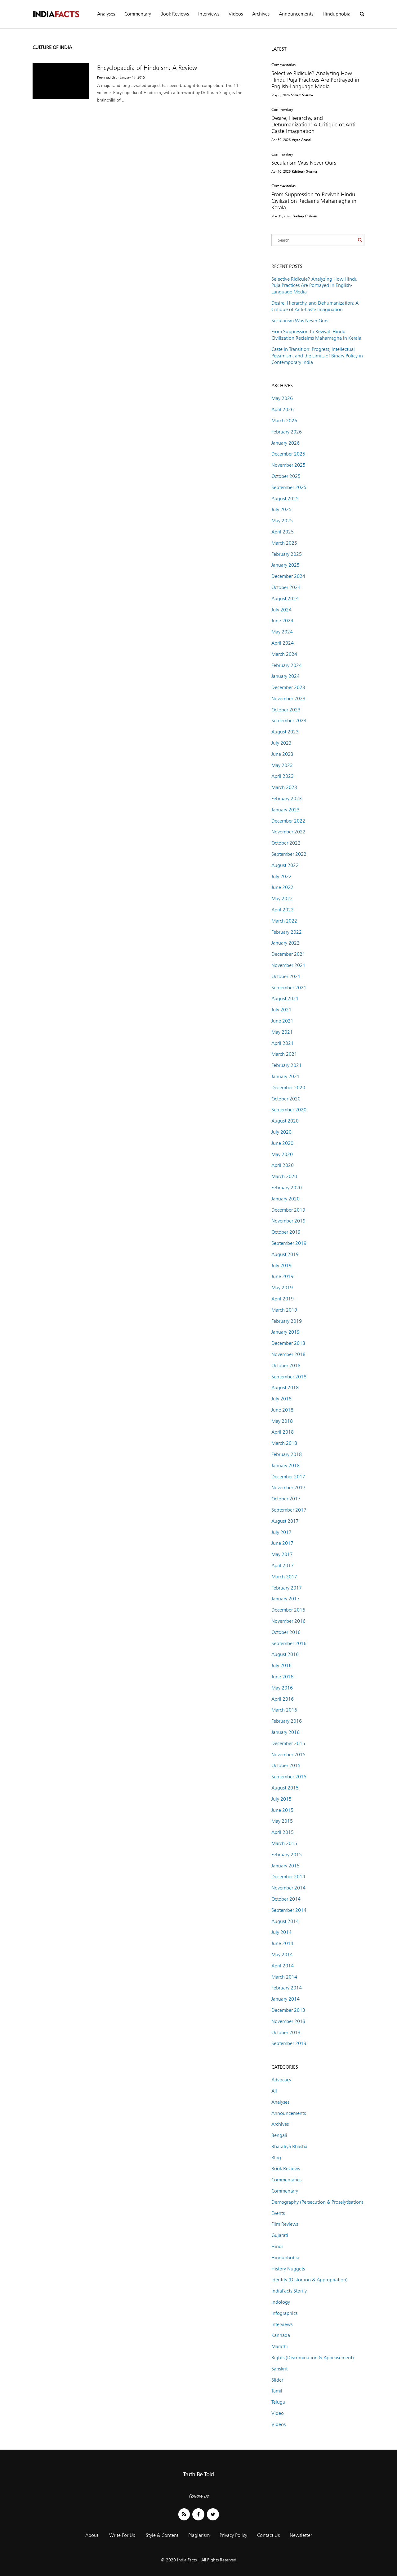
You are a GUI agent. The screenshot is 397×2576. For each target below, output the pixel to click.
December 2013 (288, 2010)
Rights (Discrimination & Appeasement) (312, 2358)
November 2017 (288, 1487)
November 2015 (288, 1754)
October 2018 (286, 1365)
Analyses (106, 14)
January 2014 (285, 1999)
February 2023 (286, 798)
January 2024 (285, 676)
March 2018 (284, 1443)
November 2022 (288, 832)
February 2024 (286, 665)
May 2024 (282, 632)
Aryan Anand (301, 140)
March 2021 (284, 1054)
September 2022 (288, 854)
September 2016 (288, 1643)
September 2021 (288, 988)
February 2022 (286, 932)
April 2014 (282, 1966)
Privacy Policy (233, 2535)
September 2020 (288, 1110)
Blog (276, 2158)
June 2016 (282, 1677)
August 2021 (285, 998)
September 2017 (288, 1510)
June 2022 (282, 887)
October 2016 (286, 1632)
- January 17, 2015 (131, 77)
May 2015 (282, 1821)
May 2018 (282, 1421)
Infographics (284, 2313)
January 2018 (285, 1465)
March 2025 (284, 543)
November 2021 (288, 965)
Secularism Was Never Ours (303, 162)
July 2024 (281, 610)
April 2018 (282, 1432)
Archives (261, 14)
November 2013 (288, 2021)
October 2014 (286, 1899)
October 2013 (286, 2032)
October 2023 (286, 710)
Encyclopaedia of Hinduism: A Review (147, 67)
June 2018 (282, 1410)
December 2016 (288, 1610)
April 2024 (282, 643)
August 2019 (285, 1254)
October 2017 (286, 1499)
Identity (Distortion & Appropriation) (309, 2280)
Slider (277, 2380)
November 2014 (288, 1888)
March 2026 (284, 421)
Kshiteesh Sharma (304, 171)
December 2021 (288, 954)
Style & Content (162, 2535)
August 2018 (285, 1387)
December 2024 (288, 576)
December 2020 (288, 1088)
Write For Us (122, 2535)
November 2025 (288, 465)
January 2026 (285, 443)
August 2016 (285, 1654)
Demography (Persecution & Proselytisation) (317, 2202)
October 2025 (286, 476)
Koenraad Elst (107, 77)
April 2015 (282, 1832)
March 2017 (284, 1577)
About (91, 2535)
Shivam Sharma (302, 95)
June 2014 (282, 1943)
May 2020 (282, 1154)
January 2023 (285, 810)
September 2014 (288, 1910)
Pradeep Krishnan (304, 216)
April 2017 (282, 1565)
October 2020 (286, 1099)
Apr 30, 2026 (281, 140)
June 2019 (282, 1276)
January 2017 (285, 1599)
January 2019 (285, 1332)
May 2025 (282, 521)
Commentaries (283, 64)
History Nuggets (288, 2269)
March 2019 (284, 1310)
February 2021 (286, 1065)
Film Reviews (284, 2224)
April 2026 (282, 409)
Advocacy (281, 2080)
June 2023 (282, 754)
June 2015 (282, 1810)
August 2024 (285, 598)
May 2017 (282, 1554)
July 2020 (281, 1132)
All (274, 2091)
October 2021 (286, 976)
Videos (236, 14)
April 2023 (282, 776)
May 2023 (282, 765)
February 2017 (286, 1588)
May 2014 (282, 1954)
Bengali (279, 2135)
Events (278, 2213)
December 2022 (288, 821)
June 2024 (282, 621)
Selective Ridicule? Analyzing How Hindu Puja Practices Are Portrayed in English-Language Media (315, 79)
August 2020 (285, 1121)
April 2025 (282, 532)
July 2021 (281, 1010)
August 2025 (285, 498)
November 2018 (288, 1354)
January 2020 (285, 1199)
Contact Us (268, 2535)
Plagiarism (199, 2535)
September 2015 (288, 1777)
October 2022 (286, 843)
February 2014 (286, 1988)
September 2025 (288, 487)
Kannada (280, 2335)
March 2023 (284, 787)
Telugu (278, 2402)
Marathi (279, 2346)
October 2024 (286, 587)
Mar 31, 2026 (281, 216)
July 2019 (281, 1265)
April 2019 (282, 1299)
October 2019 (286, 1232)
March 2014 (284, 1977)
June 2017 (282, 1543)
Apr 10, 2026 (281, 171)
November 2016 (288, 1621)
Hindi (277, 2246)
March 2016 (284, 1710)
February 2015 (286, 1854)
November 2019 (288, 1221)
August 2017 (285, 1521)
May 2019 (282, 1287)
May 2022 (282, 898)
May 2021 (282, 1032)
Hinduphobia (336, 14)
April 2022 (282, 910)
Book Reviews (174, 14)
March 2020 (284, 1176)
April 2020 (282, 1165)
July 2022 (281, 876)
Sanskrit (279, 2369)
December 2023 (288, 687)
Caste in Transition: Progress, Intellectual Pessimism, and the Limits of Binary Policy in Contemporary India (317, 355)
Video (277, 2413)
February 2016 (286, 1721)
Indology (280, 2302)
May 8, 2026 (280, 95)
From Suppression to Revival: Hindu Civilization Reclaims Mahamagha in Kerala (313, 201)
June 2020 (282, 1143)
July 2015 (281, 1799)
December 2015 (288, 1743)
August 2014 (285, 1921)
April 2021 (282, 1043)
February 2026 (286, 432)
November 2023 (288, 698)
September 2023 (288, 720)
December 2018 (288, 1343)
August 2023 (285, 732)
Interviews (208, 14)
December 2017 (288, 1477)
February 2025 (286, 554)
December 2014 (288, 1877)
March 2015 (284, 1843)
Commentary (137, 14)
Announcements (296, 14)
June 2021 (282, 1021)
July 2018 (281, 1399)
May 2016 (282, 1688)
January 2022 (285, 943)
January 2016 (285, 1732)
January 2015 (285, 1866)
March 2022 (284, 921)
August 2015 (285, 1788)
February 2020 (286, 1187)
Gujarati (279, 2235)
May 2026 (282, 398)
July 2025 (281, 509)
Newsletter (301, 2535)
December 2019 (288, 1210)
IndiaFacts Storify (289, 2291)
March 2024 (284, 654)
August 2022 (285, 865)
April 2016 (282, 1699)
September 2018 (288, 1377)
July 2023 (281, 743)
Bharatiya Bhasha (289, 2146)
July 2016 (281, 1665)
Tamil (276, 2391)
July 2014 (281, 1932)
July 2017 (281, 1532)
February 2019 (286, 1321)
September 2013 (288, 2043)
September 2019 (288, 1243)
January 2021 (285, 1076)
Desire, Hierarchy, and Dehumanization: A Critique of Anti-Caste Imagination (314, 124)
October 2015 (286, 1765)
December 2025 (288, 454)
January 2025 (285, 565)
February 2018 (286, 1454)
